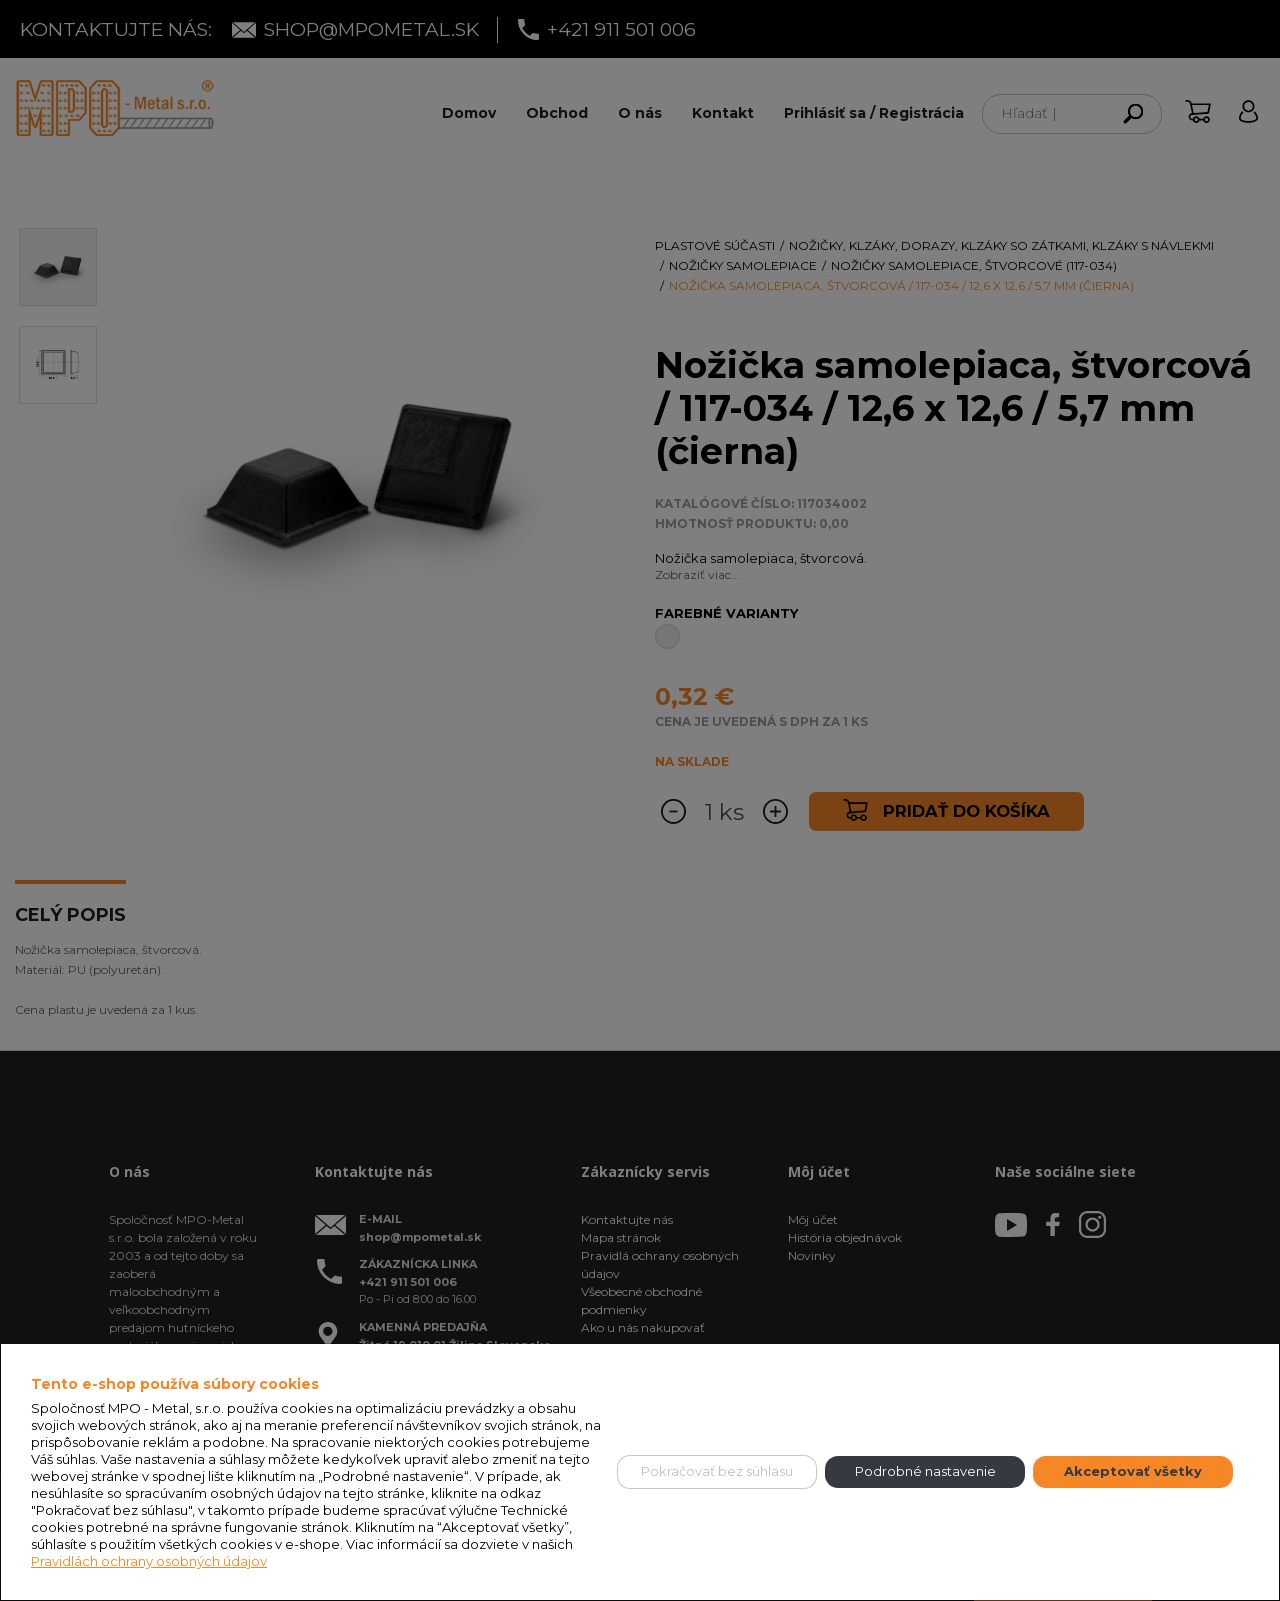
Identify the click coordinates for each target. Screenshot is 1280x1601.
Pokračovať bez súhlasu (717, 1471)
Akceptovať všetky (1133, 1471)
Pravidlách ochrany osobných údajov (149, 1561)
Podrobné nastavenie (925, 1471)
